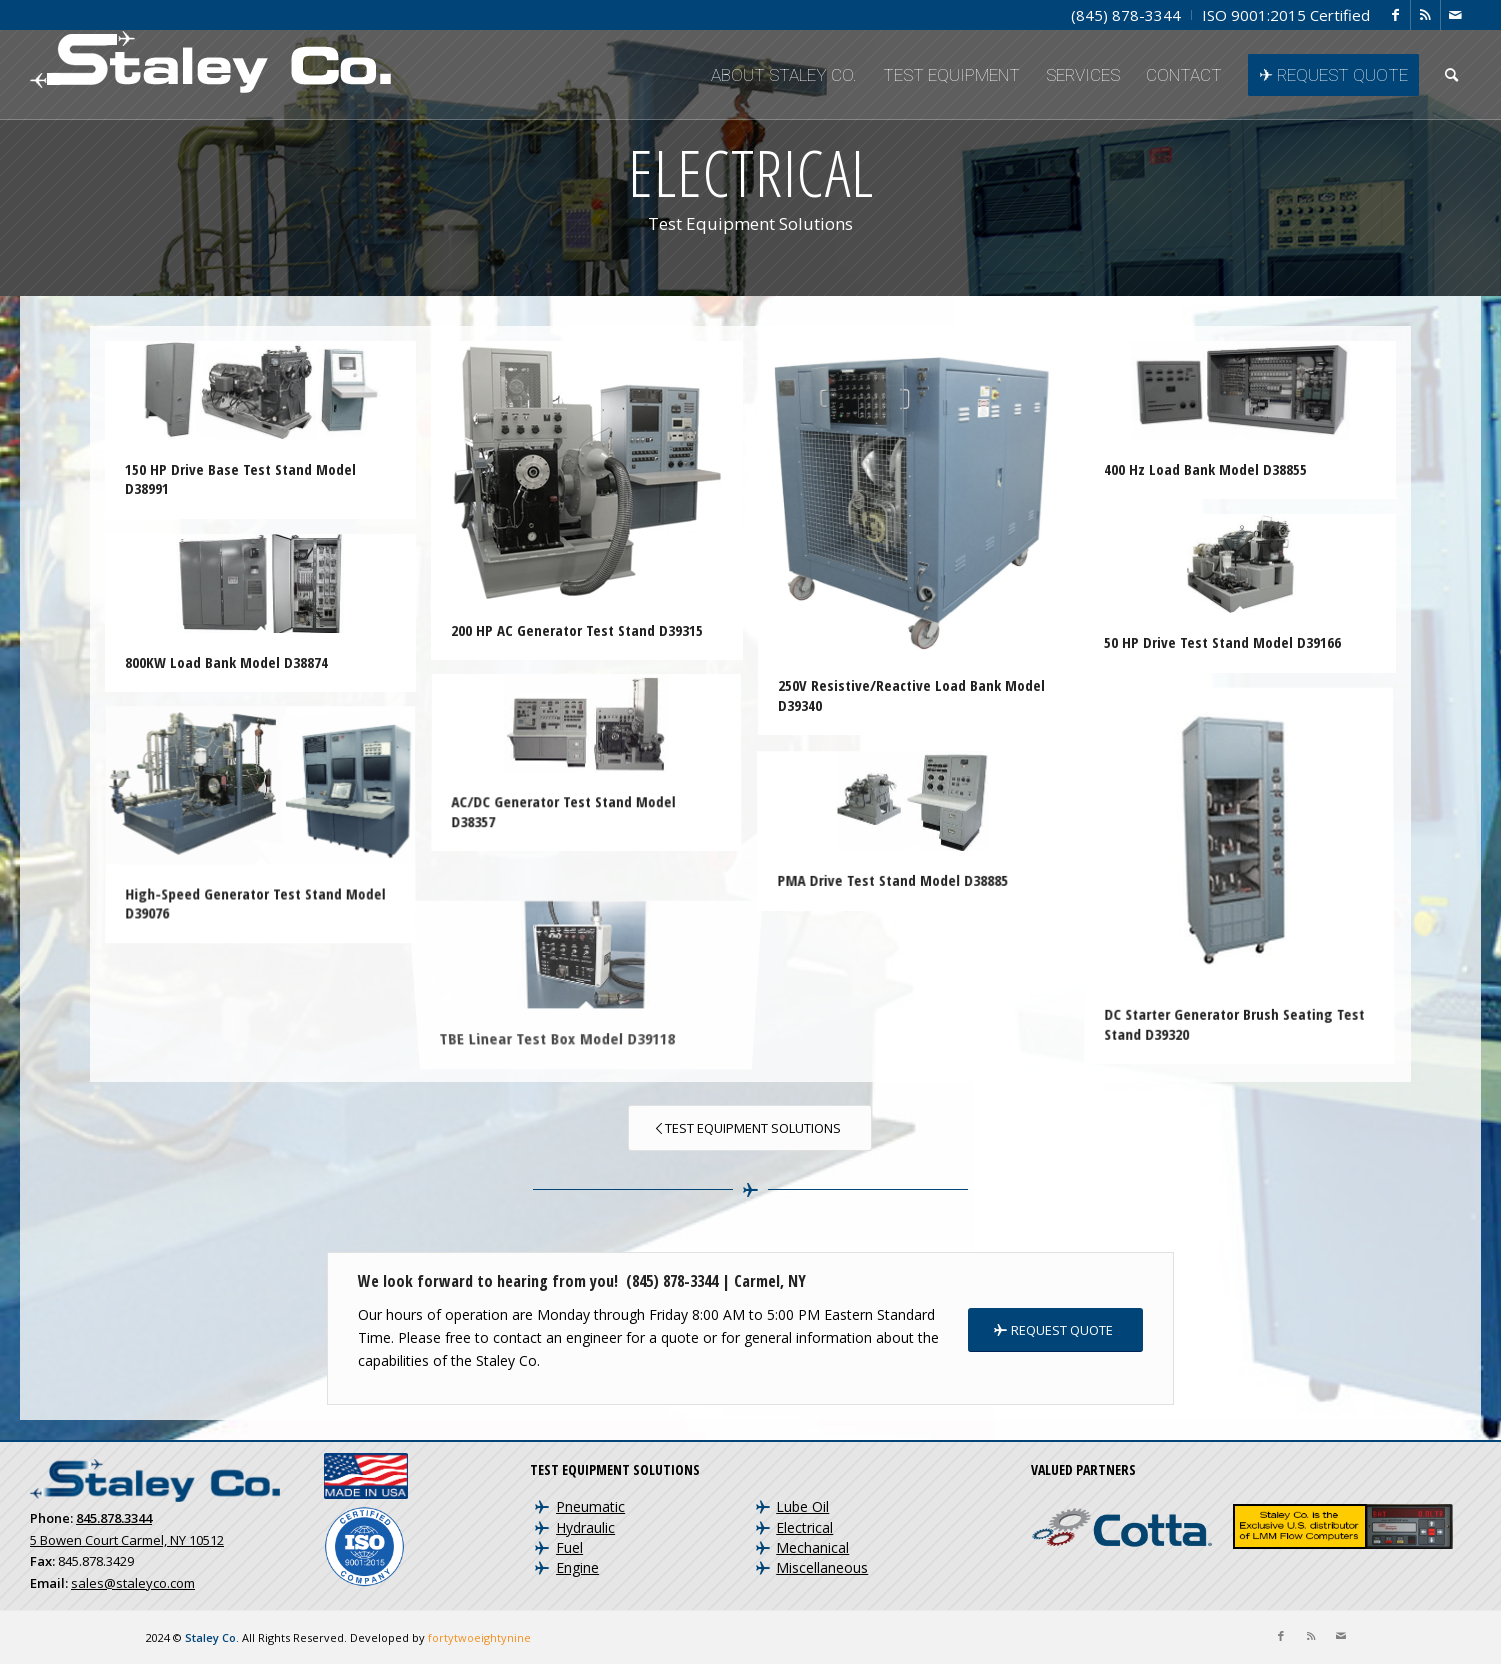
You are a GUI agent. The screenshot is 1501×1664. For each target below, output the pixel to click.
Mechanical (812, 1547)
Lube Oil (802, 1506)
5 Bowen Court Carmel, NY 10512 (127, 1540)
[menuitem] (1126, 15)
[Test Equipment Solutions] (750, 1128)
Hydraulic (585, 1527)
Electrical (804, 1527)
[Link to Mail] (1456, 15)
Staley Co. (212, 1637)
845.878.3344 (114, 1518)
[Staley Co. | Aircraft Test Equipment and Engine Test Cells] (210, 75)
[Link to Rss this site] (1425, 15)
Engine (577, 1567)
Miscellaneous (822, 1567)
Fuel (569, 1547)
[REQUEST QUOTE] (1055, 1330)
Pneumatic (590, 1506)
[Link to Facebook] (1395, 15)
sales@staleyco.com (133, 1583)
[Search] (1451, 75)
